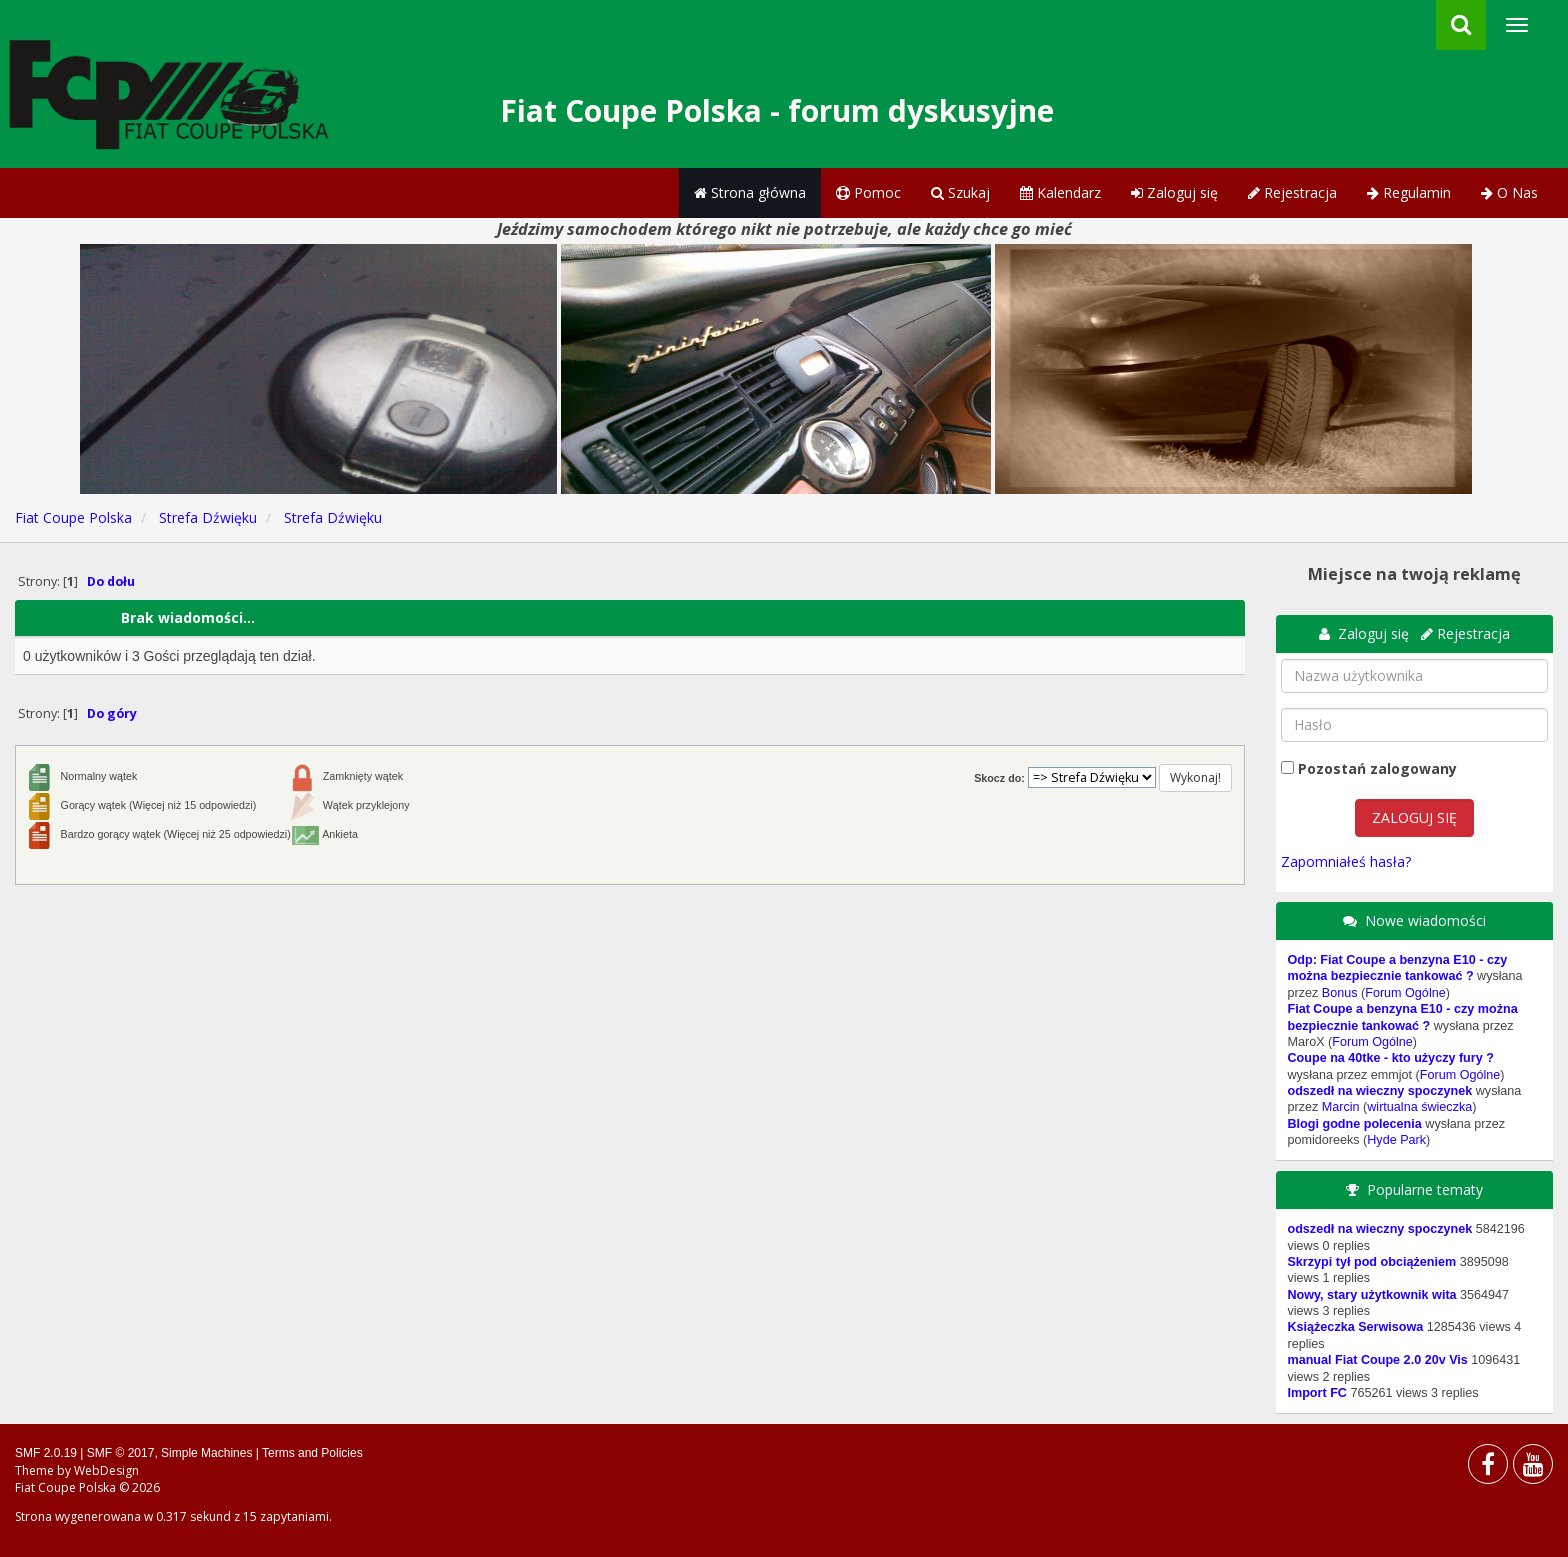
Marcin (1341, 1107)
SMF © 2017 (121, 1453)
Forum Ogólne (1405, 993)
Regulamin (1409, 192)
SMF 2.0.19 (46, 1453)
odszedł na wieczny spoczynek (1379, 1091)
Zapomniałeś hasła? (1346, 861)
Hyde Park (1396, 1140)
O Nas (1509, 192)
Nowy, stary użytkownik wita (1371, 1295)
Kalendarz (1060, 192)
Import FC (1316, 1393)
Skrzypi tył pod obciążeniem (1371, 1262)
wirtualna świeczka (1419, 1107)
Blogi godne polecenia (1354, 1124)
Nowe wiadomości (1425, 920)
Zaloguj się (1174, 192)
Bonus (1340, 993)
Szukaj (960, 192)
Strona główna (750, 192)
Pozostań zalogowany (1377, 768)
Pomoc (868, 192)
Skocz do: (999, 778)
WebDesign (106, 1470)
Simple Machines (206, 1453)
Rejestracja (1292, 192)
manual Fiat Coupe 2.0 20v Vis (1377, 1360)
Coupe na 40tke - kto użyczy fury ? (1390, 1058)
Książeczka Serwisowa (1355, 1327)
